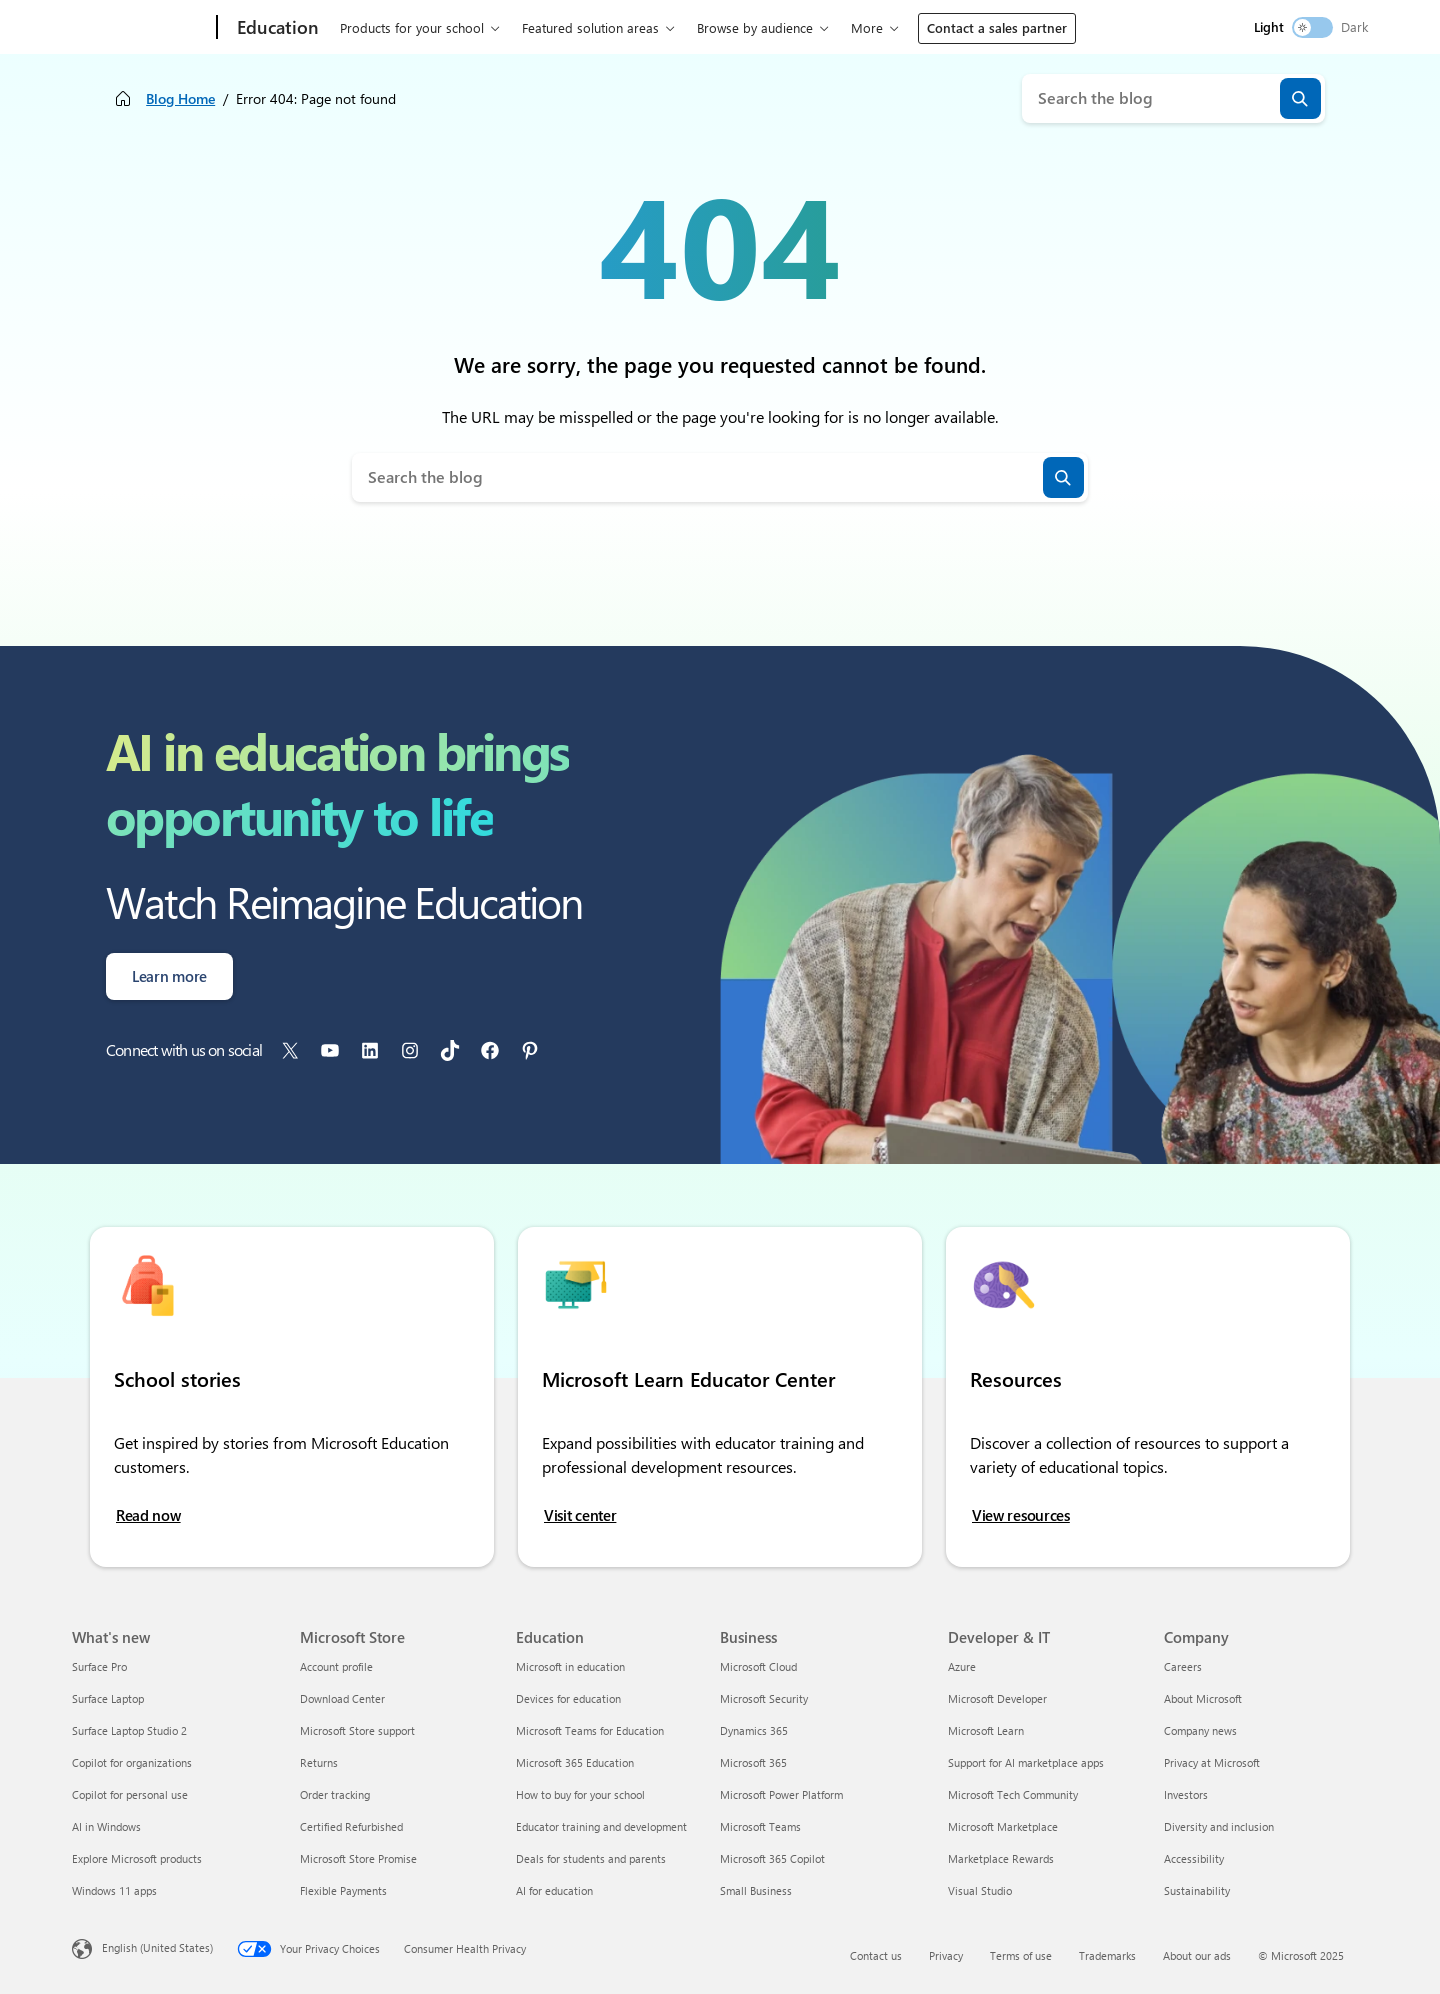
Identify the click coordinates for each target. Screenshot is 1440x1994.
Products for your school (412, 27)
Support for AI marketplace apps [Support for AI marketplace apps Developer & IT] (1026, 1762)
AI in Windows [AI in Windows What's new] (106, 1826)
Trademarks (1107, 1955)
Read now (148, 1515)
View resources (1021, 1515)
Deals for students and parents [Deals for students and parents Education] (591, 1858)
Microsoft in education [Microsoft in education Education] (570, 1666)
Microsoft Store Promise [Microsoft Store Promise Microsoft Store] (358, 1858)
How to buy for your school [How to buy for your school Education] (580, 1794)
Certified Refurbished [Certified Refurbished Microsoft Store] (351, 1826)
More (867, 27)
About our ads (1197, 1955)
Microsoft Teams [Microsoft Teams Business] (760, 1826)
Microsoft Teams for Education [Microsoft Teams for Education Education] (590, 1730)
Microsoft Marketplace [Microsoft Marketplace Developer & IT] (1003, 1826)
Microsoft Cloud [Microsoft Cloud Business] (758, 1666)
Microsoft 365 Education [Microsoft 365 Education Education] (575, 1762)
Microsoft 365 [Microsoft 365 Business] (753, 1762)
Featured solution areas (590, 27)
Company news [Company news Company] (1200, 1730)
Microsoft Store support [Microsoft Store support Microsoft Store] (357, 1730)
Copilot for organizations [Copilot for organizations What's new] (132, 1762)
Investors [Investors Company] (1186, 1794)
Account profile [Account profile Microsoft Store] (336, 1666)
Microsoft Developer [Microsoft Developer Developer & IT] (997, 1698)
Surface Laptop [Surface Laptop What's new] (108, 1698)
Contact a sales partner (997, 27)
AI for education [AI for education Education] (554, 1890)
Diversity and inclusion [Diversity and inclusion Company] (1219, 1826)
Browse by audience (755, 27)
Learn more (169, 976)
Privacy (946, 1955)
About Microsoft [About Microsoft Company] (1203, 1698)
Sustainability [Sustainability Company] (1197, 1890)
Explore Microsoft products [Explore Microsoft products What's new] (137, 1858)
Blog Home (180, 98)
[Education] (276, 28)
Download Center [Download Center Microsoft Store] (342, 1698)
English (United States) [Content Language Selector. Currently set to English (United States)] (157, 1947)
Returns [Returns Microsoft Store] (319, 1762)
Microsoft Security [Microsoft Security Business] (764, 1698)
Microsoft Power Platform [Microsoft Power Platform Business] (781, 1794)
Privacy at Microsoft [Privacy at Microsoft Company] (1212, 1762)
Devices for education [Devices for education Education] (568, 1698)
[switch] (1312, 27)
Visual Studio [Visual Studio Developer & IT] (980, 1890)
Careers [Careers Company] (1183, 1666)
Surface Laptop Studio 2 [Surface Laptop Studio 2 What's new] (129, 1730)
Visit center (580, 1515)
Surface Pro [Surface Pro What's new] (99, 1666)
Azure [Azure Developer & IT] (962, 1666)
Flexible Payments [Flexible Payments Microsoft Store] (343, 1890)
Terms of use (1021, 1955)
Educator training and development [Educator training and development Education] (601, 1826)
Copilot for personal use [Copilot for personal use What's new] (130, 1794)
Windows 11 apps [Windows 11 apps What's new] (114, 1890)
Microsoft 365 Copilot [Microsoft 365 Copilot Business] (772, 1858)
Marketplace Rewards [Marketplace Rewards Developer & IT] (1001, 1858)
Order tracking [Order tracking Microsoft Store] (335, 1794)
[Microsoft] (140, 28)
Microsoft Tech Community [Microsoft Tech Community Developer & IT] (1013, 1794)
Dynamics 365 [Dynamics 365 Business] (754, 1730)
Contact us (876, 1955)
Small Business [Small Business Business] (756, 1890)
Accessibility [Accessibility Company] (1194, 1858)
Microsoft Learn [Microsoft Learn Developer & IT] (986, 1730)
